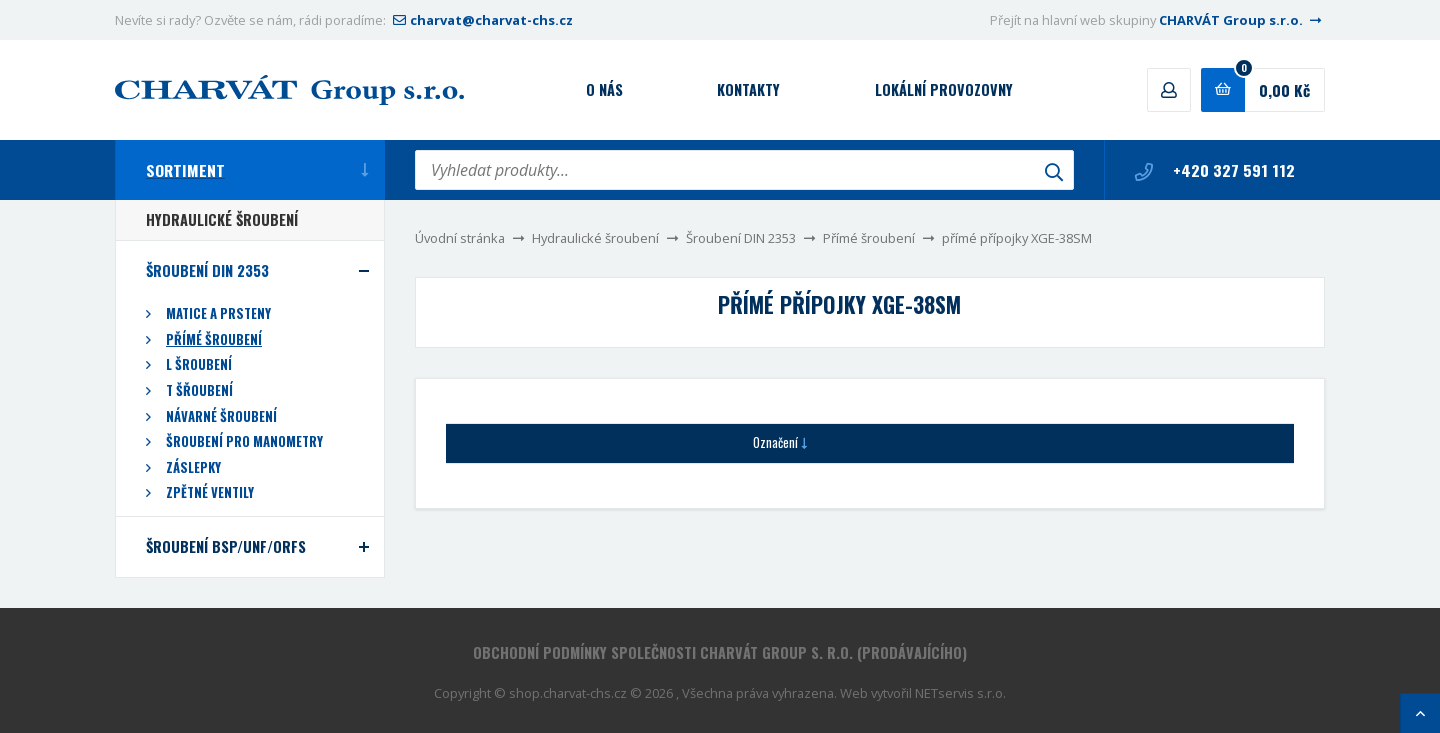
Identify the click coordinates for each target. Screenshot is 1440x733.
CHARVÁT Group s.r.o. (1242, 20)
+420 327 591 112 (1215, 170)
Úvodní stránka (460, 238)
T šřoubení (199, 390)
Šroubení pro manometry (244, 441)
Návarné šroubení (221, 416)
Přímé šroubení (869, 238)
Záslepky (193, 467)
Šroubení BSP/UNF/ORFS (226, 546)
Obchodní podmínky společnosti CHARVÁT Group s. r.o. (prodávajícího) (720, 652)
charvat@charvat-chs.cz (481, 20)
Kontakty (748, 89)
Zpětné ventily (210, 492)
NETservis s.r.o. (960, 693)
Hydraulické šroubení (595, 238)
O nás (604, 89)
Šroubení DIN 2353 (741, 238)
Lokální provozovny (944, 89)
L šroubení (199, 364)
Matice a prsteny (218, 313)
